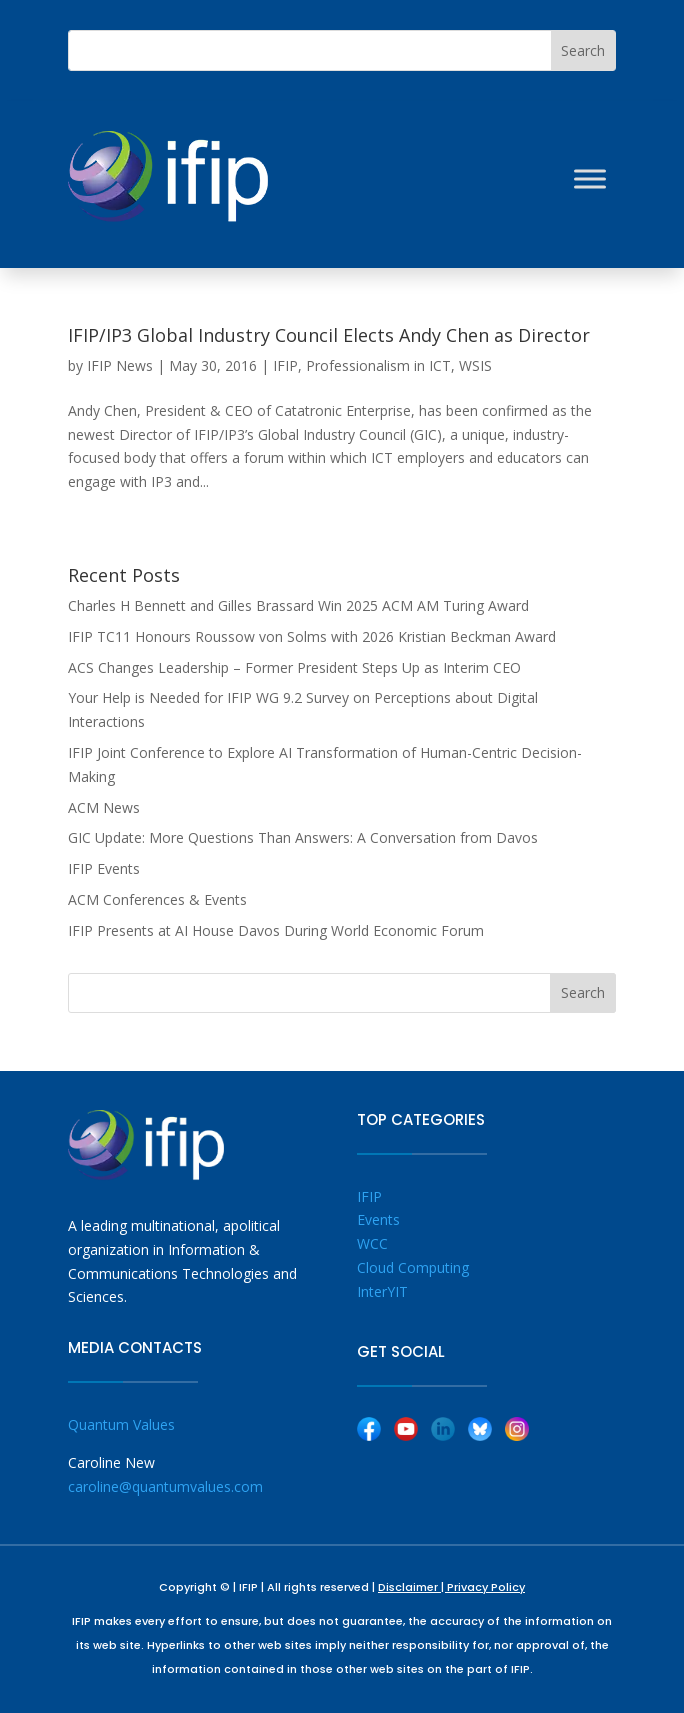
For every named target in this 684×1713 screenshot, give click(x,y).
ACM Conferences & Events (157, 899)
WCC (372, 1243)
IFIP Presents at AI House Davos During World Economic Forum (276, 930)
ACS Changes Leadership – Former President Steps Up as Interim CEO (294, 667)
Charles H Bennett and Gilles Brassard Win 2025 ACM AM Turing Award (298, 605)
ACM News (104, 807)
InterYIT (382, 1291)
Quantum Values (121, 1424)
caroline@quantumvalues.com (165, 1486)
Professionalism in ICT (378, 365)
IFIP (285, 365)
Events (378, 1219)
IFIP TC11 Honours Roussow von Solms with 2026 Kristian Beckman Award (312, 636)
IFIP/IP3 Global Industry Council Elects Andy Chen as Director (329, 335)
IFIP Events (104, 868)
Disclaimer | (412, 1587)
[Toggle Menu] (590, 178)
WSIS (475, 365)
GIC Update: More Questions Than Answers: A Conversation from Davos (303, 837)
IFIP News (120, 365)
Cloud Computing (413, 1267)
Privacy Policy (486, 1587)
